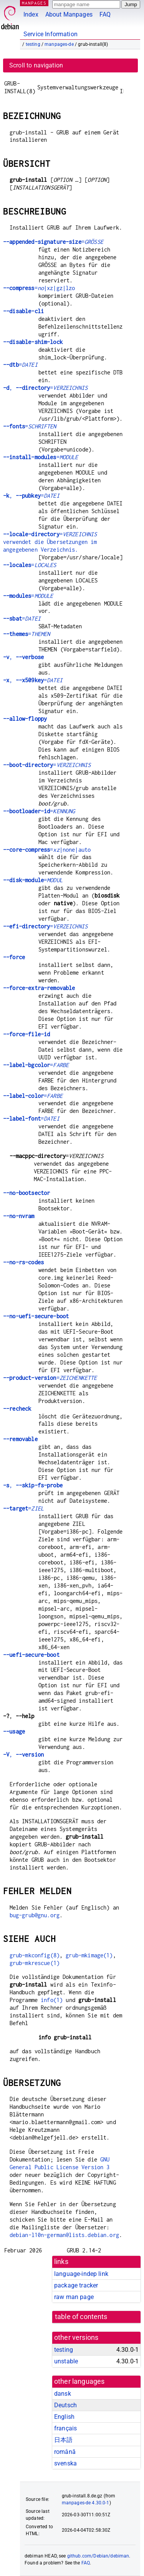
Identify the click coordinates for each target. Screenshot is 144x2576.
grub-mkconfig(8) (35, 1955)
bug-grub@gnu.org (35, 1915)
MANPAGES (34, 2)
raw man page (74, 2297)
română (65, 2451)
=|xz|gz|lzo (39, 288)
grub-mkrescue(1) (35, 1963)
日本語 (63, 2439)
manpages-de (59, 44)
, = (45, 387)
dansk (62, 2393)
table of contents (81, 2317)
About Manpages (69, 14)
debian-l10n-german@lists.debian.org (64, 2235)
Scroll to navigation (36, 65)
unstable (66, 2361)
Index (30, 14)
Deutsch (65, 2405)
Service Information (50, 34)
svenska (65, 2463)
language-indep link (81, 2273)
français (65, 2428)
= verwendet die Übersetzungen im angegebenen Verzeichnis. (50, 542)
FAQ (105, 14)
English (64, 2416)
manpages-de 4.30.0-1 (85, 2503)
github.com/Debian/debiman (98, 2556)
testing (33, 44)
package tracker (76, 2285)
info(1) (52, 2000)
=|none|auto (47, 849)
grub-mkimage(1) (89, 1955)
